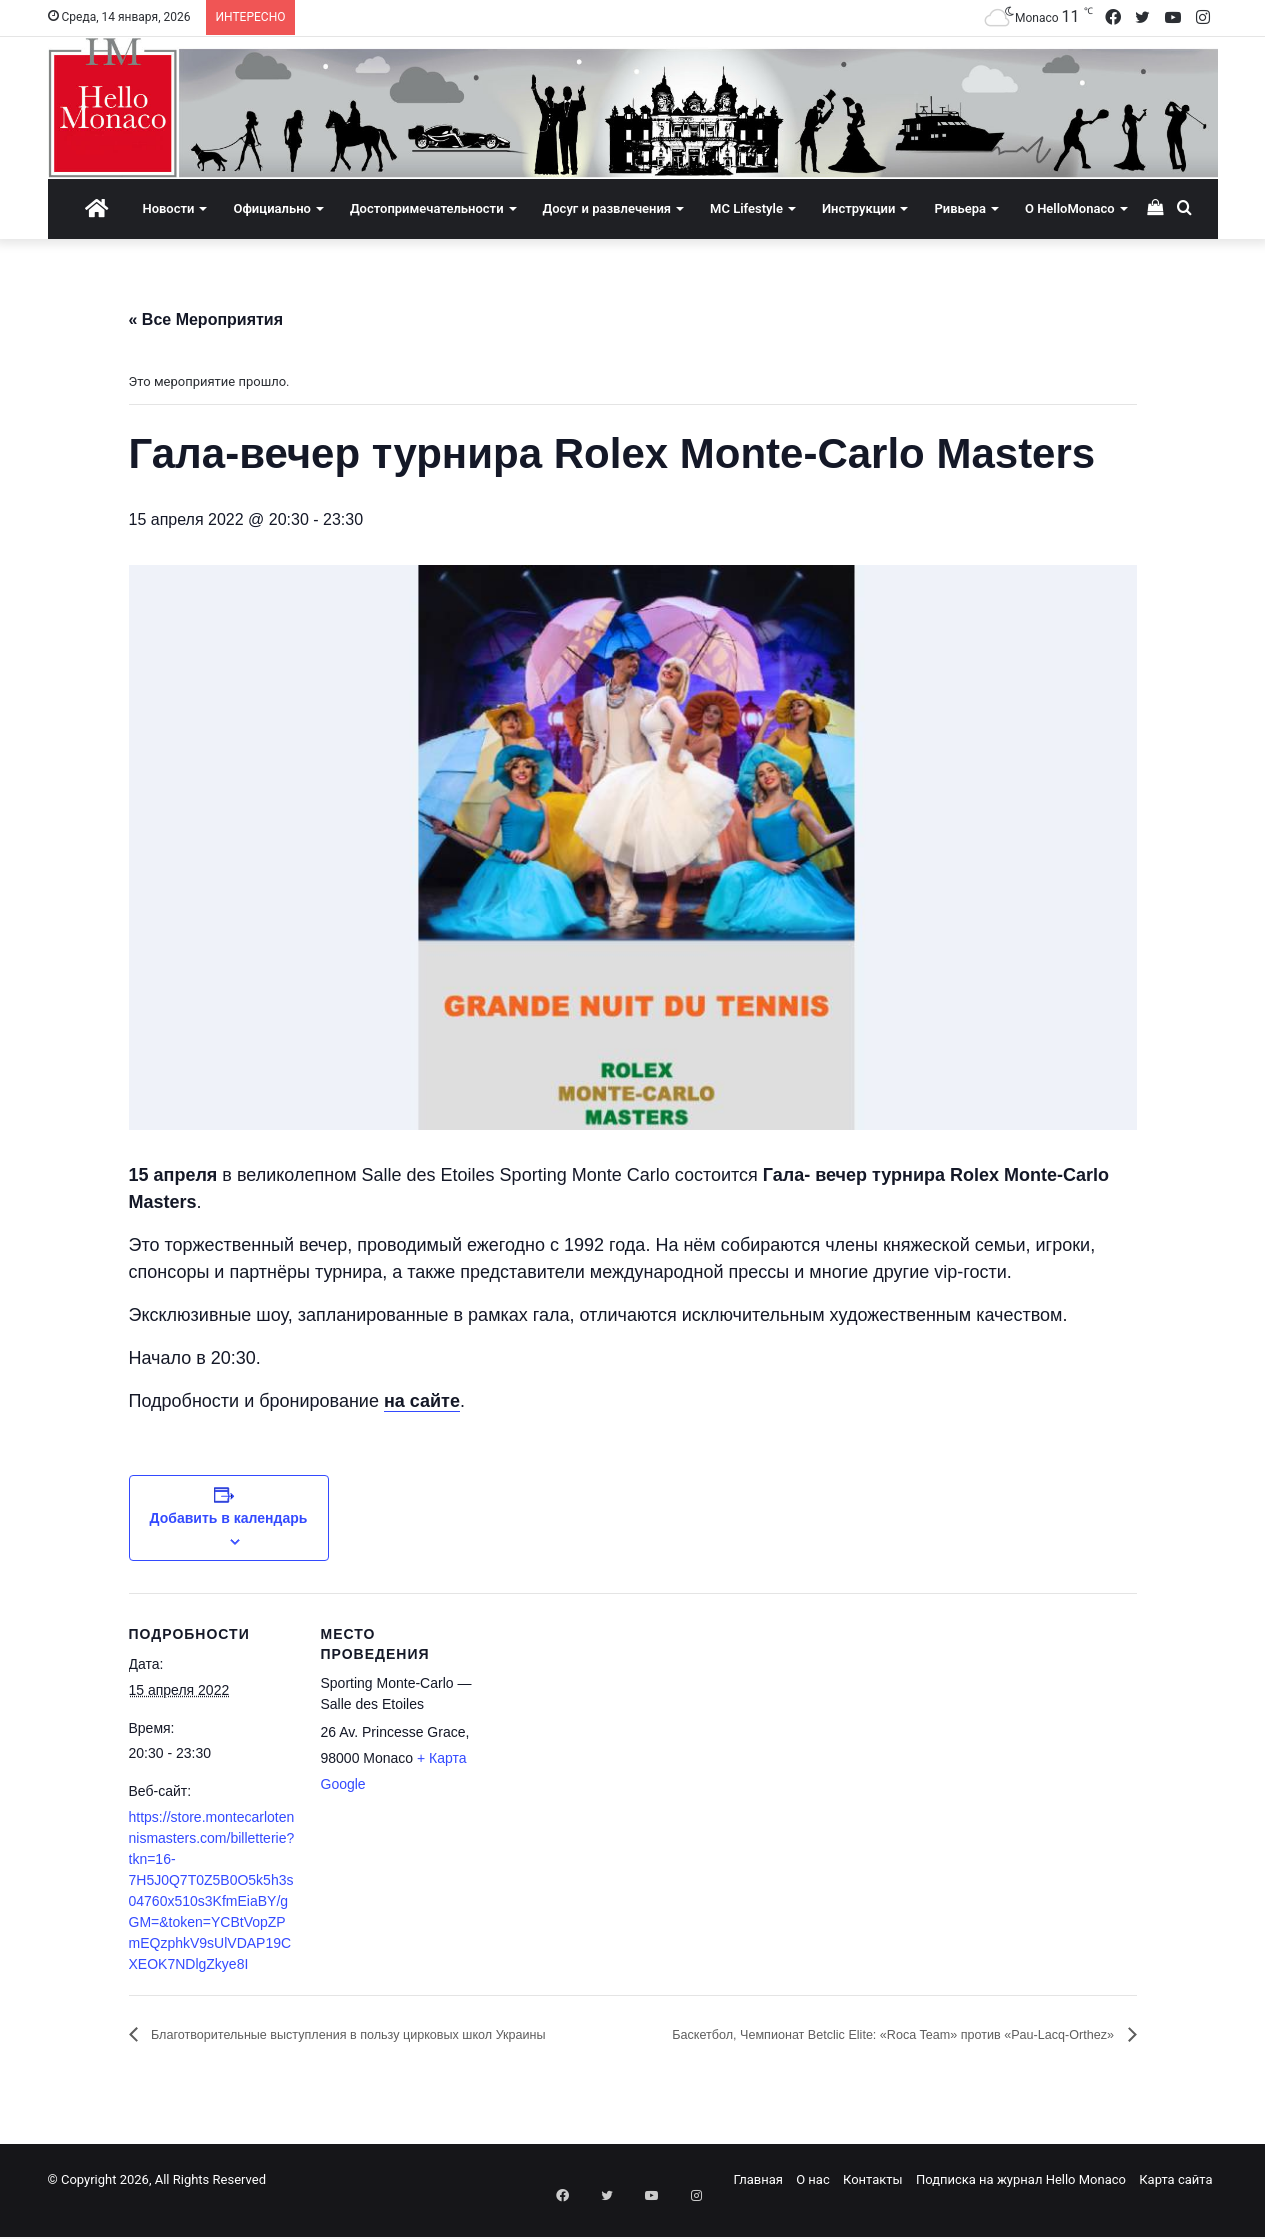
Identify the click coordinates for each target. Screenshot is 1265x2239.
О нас (813, 2202)
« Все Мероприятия (206, 319)
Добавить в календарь (229, 1518)
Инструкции (858, 208)
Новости (168, 208)
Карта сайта (1175, 2202)
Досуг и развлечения (607, 208)
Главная (758, 2202)
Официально (271, 208)
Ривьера (960, 208)
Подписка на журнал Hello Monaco (1021, 2202)
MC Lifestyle (746, 208)
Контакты (873, 2202)
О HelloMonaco (1070, 208)
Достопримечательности (427, 208)
